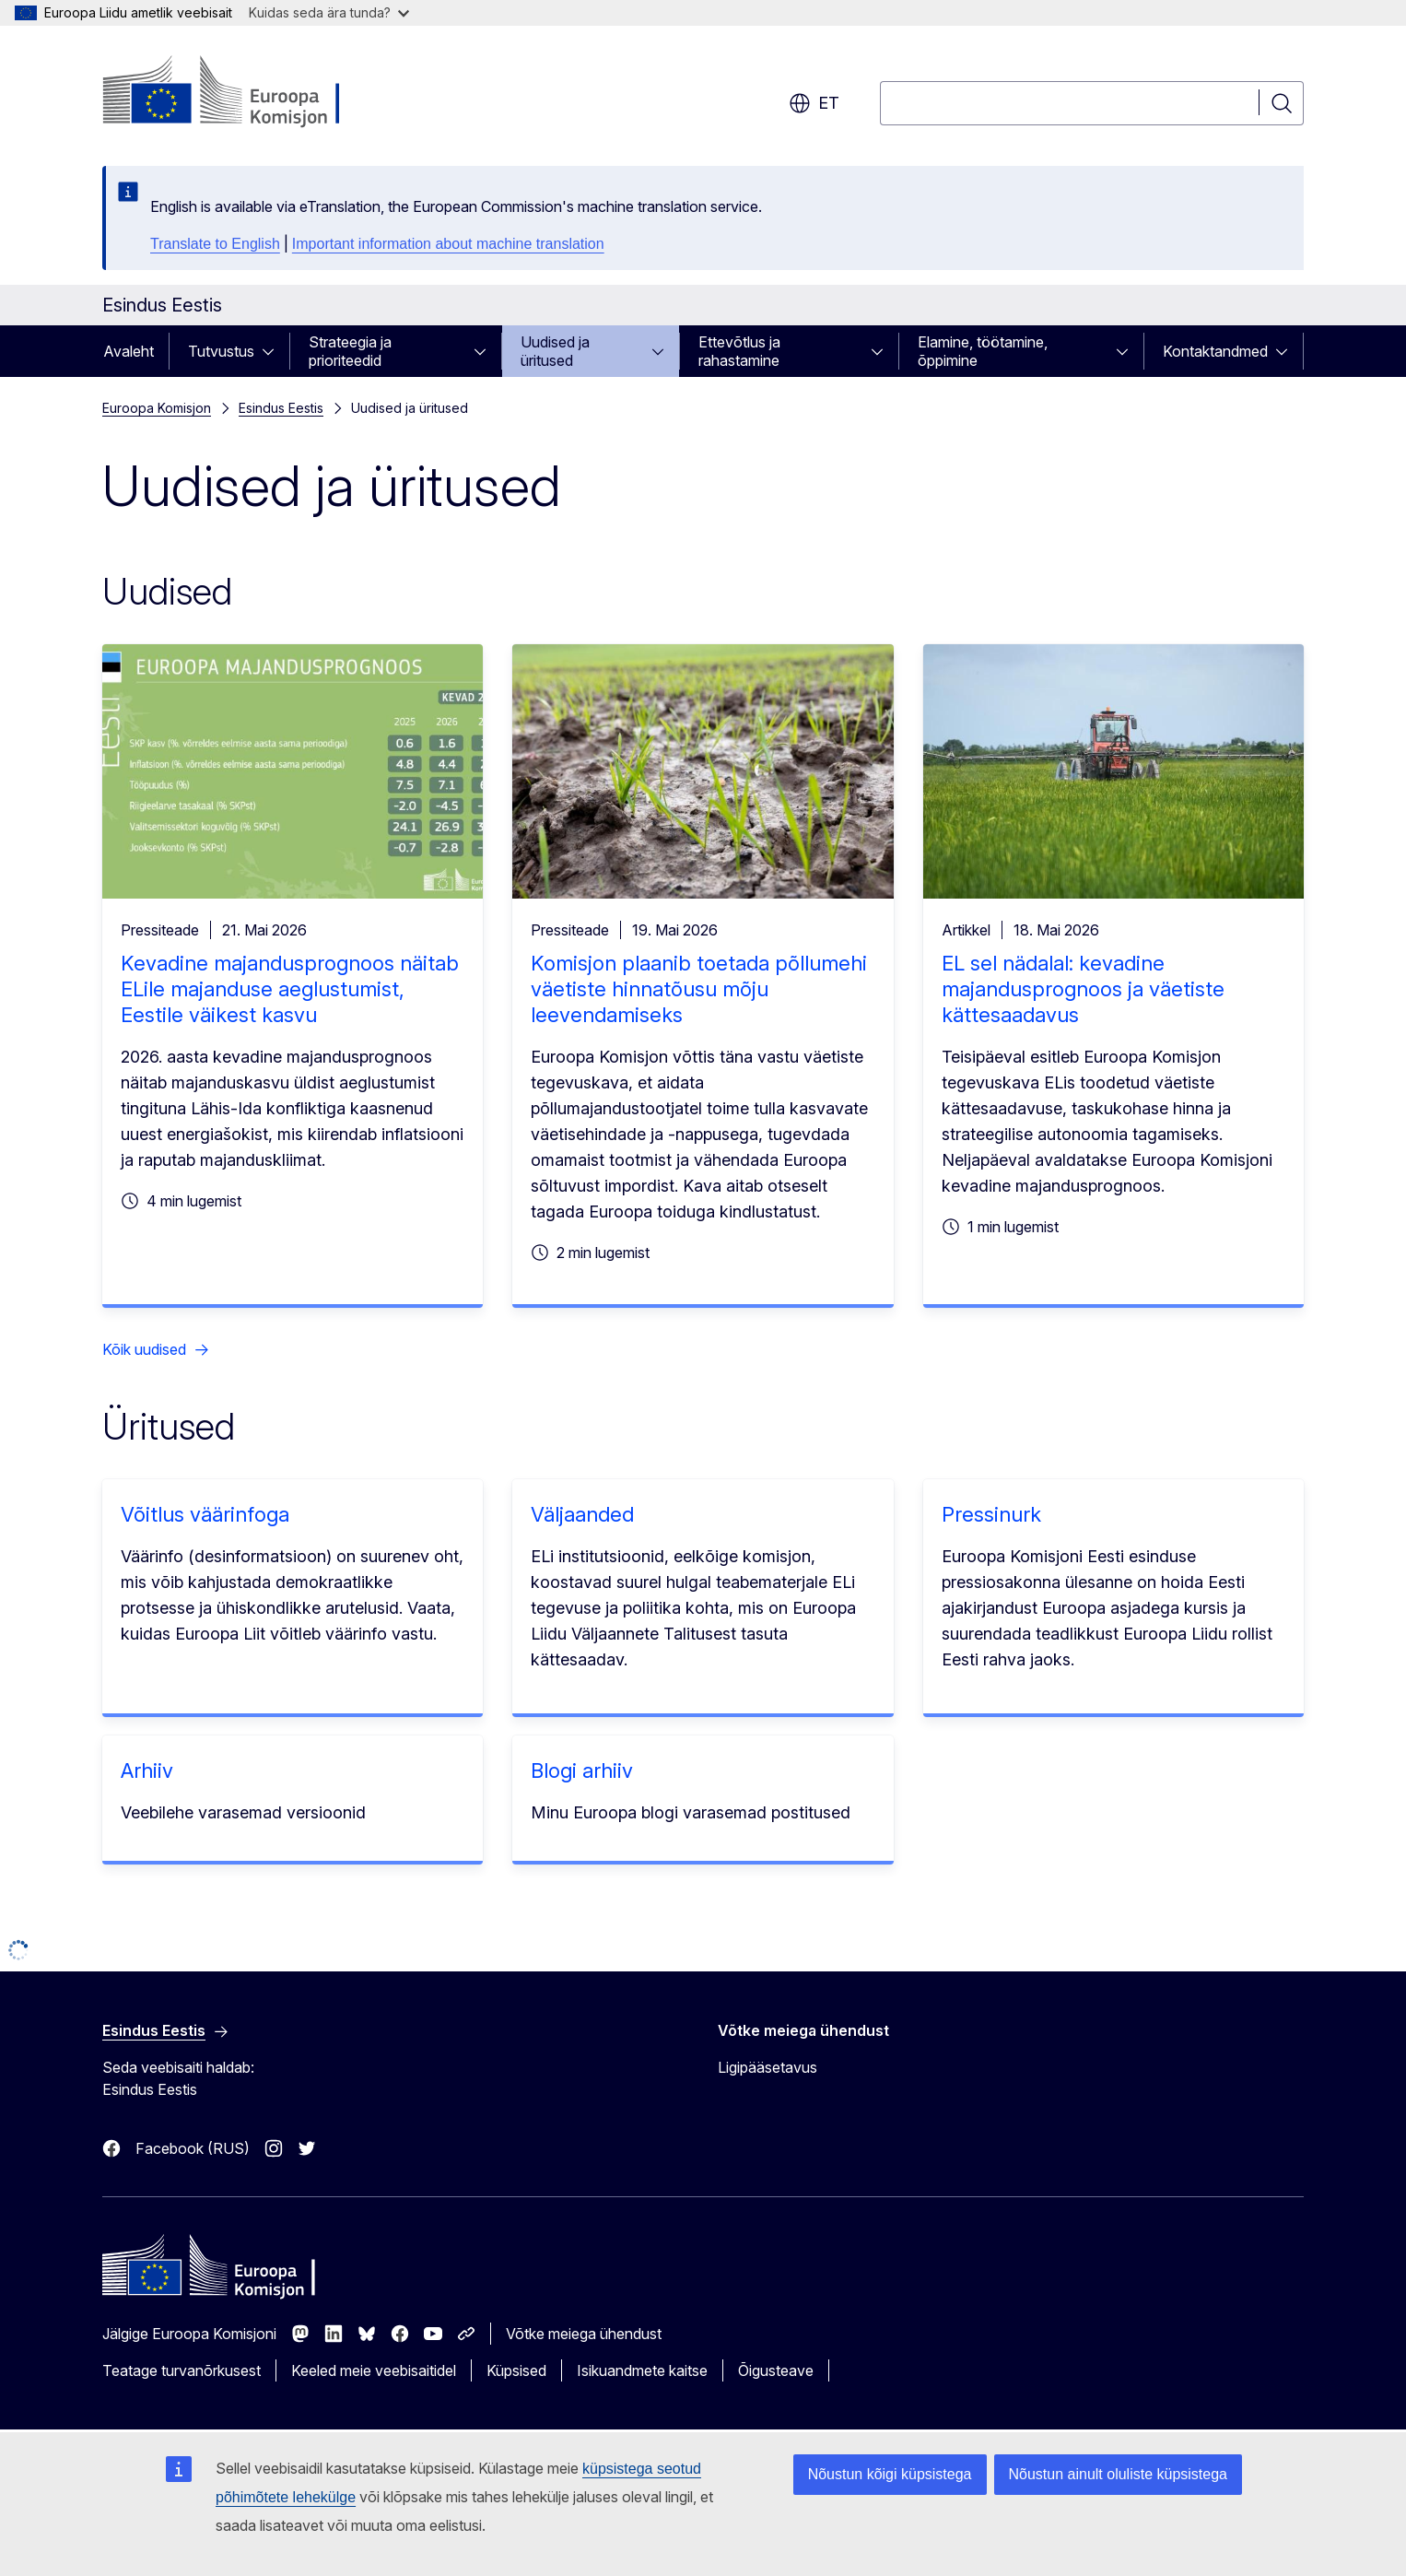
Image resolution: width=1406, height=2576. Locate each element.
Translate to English (215, 244)
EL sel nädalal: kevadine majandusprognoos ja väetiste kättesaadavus (1083, 989)
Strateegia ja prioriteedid (350, 351)
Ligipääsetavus (767, 2067)
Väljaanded (582, 1514)
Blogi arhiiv (582, 1770)
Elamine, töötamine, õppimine (983, 351)
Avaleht (128, 351)
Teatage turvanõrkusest (181, 2370)
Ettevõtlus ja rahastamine (739, 351)
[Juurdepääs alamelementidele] (273, 351)
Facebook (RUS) (192, 2148)
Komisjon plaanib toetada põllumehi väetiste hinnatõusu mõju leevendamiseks (699, 989)
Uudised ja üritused (555, 351)
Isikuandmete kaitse (642, 2370)
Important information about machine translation (448, 244)
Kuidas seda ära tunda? (329, 12)
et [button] (814, 103)
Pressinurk (991, 1514)
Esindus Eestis (281, 408)
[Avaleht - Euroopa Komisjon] (251, 92)
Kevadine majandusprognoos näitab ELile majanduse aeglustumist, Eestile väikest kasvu (290, 989)
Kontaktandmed (1215, 351)
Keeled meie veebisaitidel (373, 2370)
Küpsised (516, 2370)
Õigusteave (776, 2370)
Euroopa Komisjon (156, 408)
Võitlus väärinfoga (205, 1514)
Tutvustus (221, 351)
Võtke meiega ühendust (584, 2333)
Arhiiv (147, 1770)
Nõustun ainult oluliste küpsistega (1118, 2474)
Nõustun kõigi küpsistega (890, 2474)
